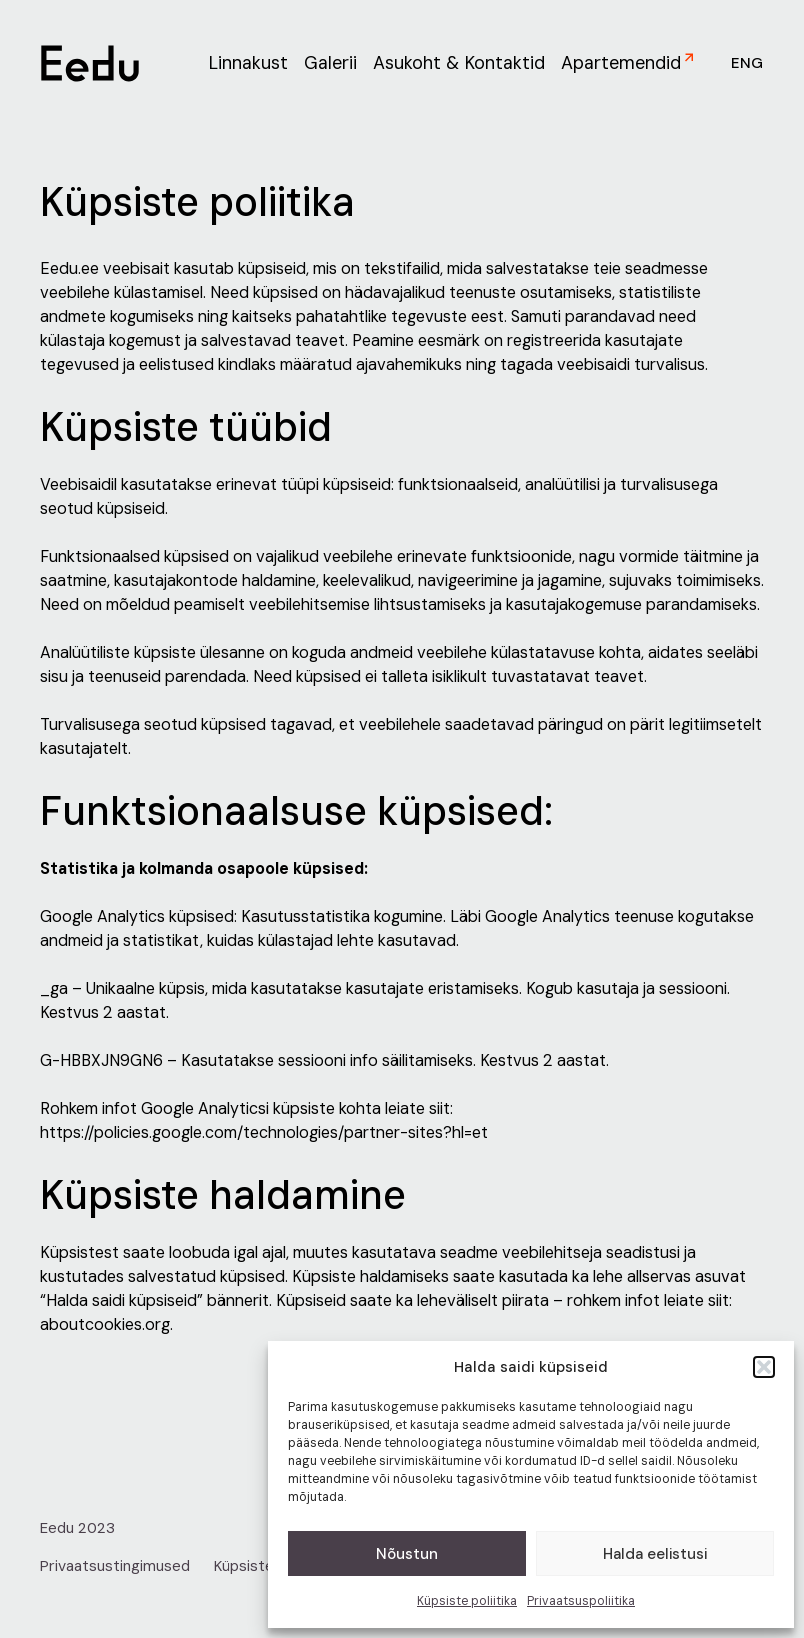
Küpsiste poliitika (467, 1601)
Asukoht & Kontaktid (459, 63)
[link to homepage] (90, 63)
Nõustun (407, 1554)
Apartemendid (621, 63)
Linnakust (248, 63)
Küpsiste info (259, 1566)
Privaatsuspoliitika (581, 1601)
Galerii (330, 63)
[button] (764, 1367)
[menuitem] (742, 63)
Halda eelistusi (655, 1554)
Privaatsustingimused (115, 1566)
